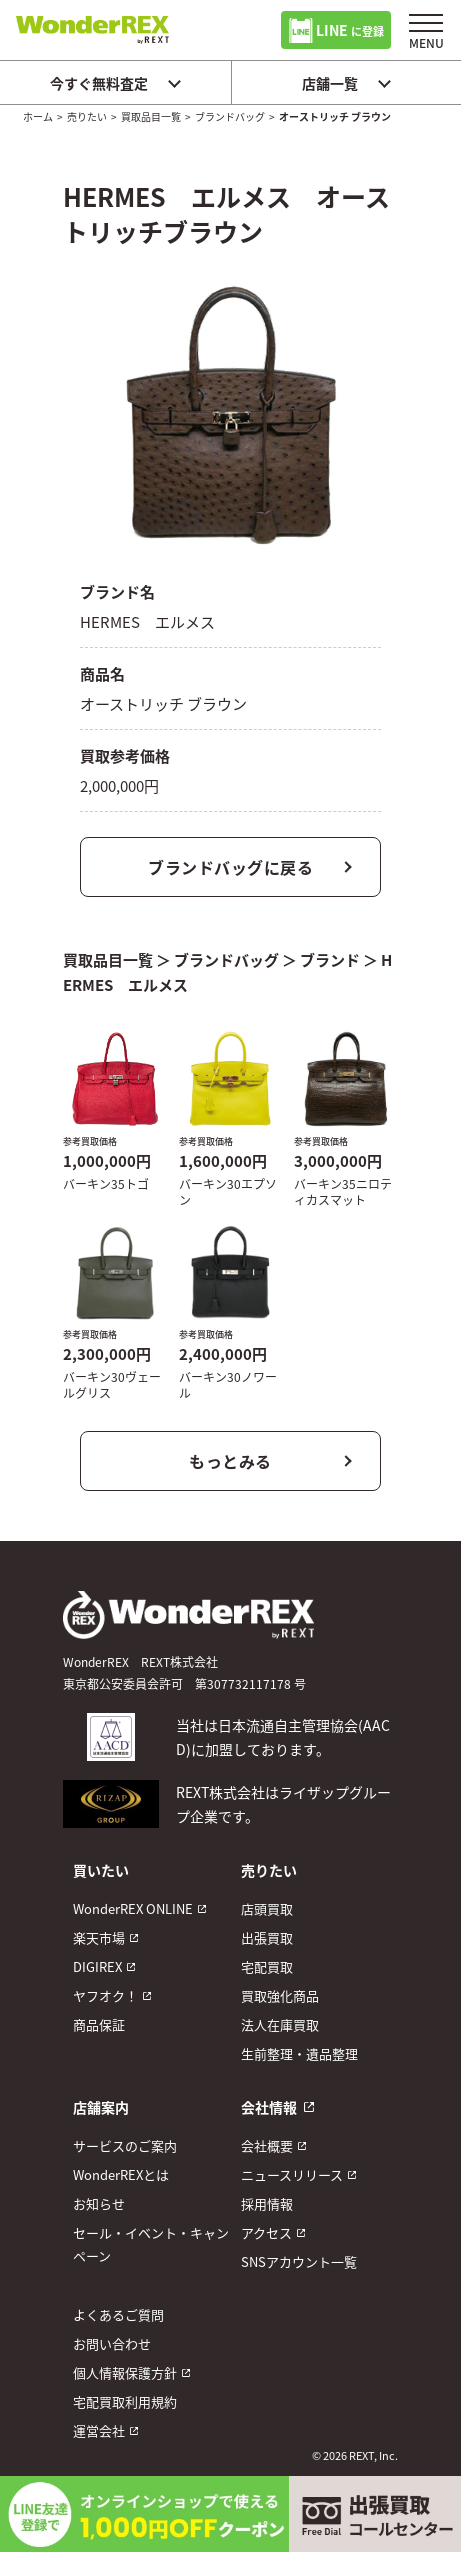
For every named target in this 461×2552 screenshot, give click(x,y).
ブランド (330, 959)
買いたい (101, 1870)
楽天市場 (99, 1937)
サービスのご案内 (125, 2145)
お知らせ (99, 2203)
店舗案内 (101, 2107)
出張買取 (267, 1937)
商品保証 (99, 2024)
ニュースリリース (292, 2174)
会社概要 (267, 2145)
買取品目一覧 (151, 116)
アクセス (266, 2232)
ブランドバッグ (230, 116)
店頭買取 (267, 1908)
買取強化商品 (280, 1995)
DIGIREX (97, 1966)
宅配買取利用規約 (125, 2401)
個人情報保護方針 (125, 2372)
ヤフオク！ (105, 1995)
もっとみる (230, 1461)
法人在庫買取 (280, 2024)
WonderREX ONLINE (133, 1908)
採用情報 (267, 2203)
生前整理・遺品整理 (299, 2053)
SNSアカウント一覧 (299, 2261)
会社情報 (269, 2107)
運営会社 (99, 2430)
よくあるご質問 (118, 2314)
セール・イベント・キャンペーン (151, 2244)
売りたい (87, 116)
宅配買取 (267, 1966)
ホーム (38, 116)
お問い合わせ (112, 2343)
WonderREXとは (121, 2174)
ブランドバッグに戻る (230, 867)
